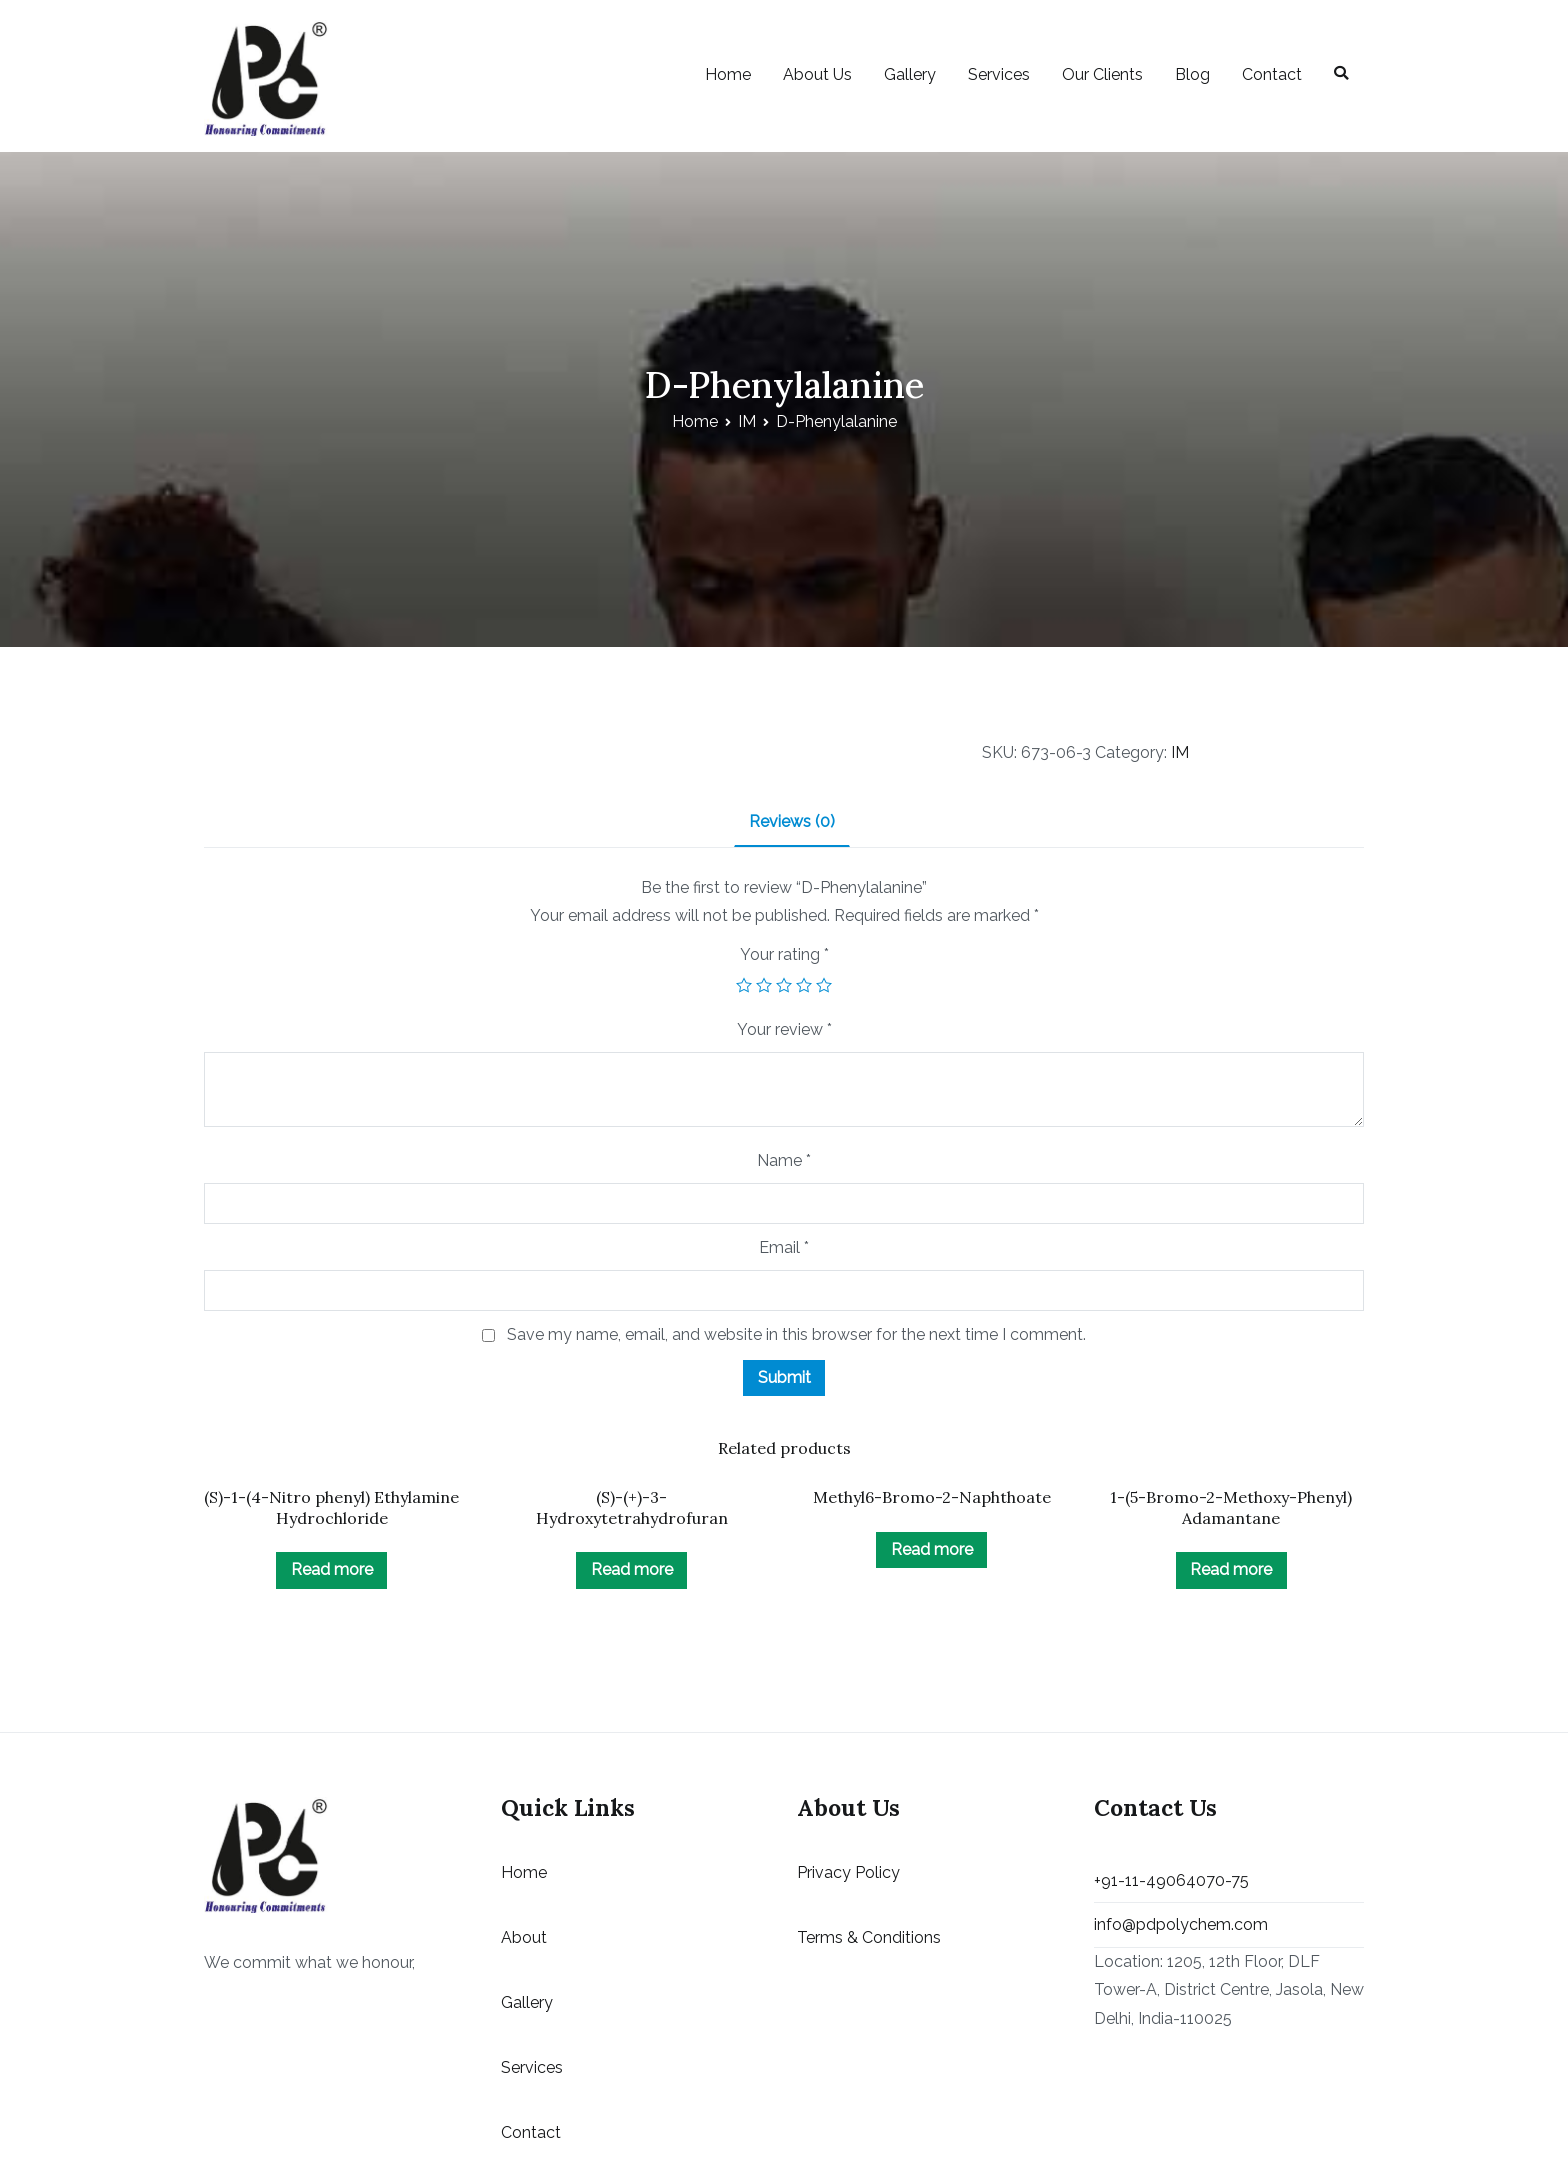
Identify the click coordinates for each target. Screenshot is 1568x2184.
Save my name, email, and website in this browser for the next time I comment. (796, 1334)
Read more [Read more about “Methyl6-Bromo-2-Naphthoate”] (932, 1549)
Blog (1192, 74)
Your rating (784, 954)
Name (784, 1160)
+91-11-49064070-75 (1171, 1880)
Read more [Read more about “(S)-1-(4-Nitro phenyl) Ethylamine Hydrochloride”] (332, 1569)
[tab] (792, 823)
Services (999, 74)
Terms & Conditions (869, 1937)
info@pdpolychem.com (1181, 1924)
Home (728, 74)
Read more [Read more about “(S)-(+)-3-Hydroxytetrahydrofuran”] (632, 1569)
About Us (817, 74)
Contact (1272, 74)
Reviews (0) (792, 821)
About (524, 1937)
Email (784, 1247)
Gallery (910, 74)
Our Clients (1102, 74)
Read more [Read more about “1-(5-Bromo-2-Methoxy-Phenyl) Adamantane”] (1231, 1569)
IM (747, 421)
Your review (784, 1029)
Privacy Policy (848, 1872)
